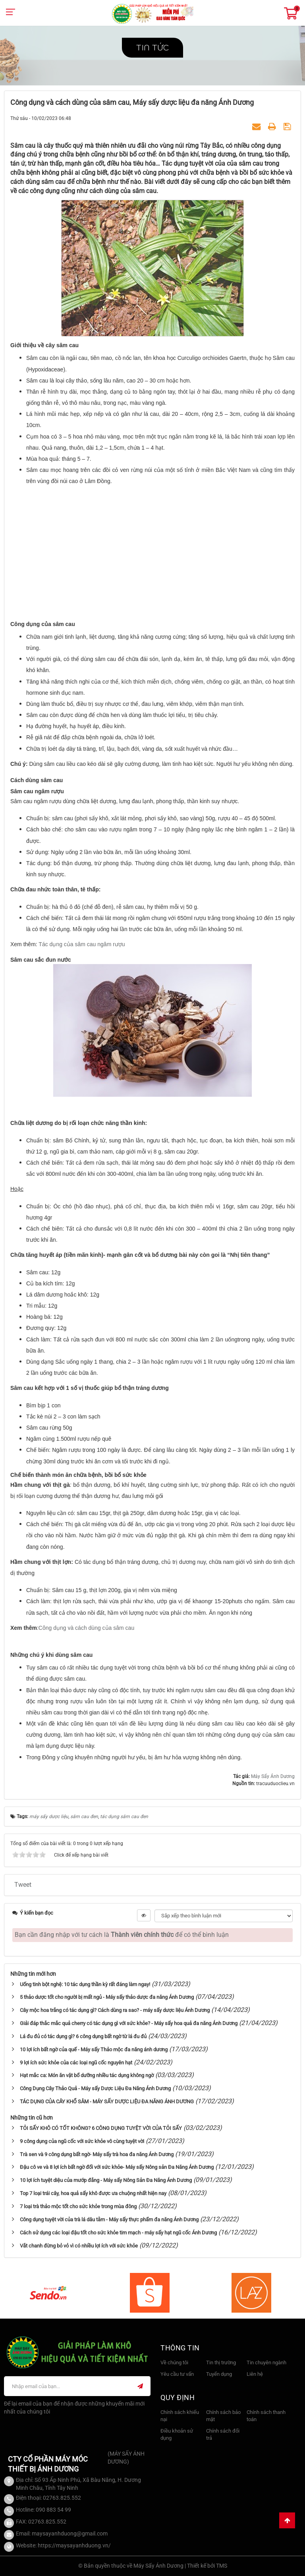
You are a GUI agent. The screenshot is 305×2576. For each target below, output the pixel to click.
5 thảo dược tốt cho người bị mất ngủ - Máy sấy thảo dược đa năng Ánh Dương (107, 1997)
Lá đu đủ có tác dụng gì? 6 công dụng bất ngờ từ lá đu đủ (83, 2036)
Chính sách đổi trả (222, 2434)
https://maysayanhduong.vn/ (74, 2545)
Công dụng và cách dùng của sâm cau (86, 1628)
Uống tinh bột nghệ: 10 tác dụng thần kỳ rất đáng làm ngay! (85, 1984)
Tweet (22, 1884)
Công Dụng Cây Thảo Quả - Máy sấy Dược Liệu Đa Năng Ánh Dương (95, 2088)
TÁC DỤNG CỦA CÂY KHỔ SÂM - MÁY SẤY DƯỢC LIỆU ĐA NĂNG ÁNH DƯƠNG (107, 2101)
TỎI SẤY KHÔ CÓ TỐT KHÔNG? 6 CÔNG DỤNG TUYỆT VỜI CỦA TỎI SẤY (101, 2128)
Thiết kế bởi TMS (207, 2565)
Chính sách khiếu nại (179, 2416)
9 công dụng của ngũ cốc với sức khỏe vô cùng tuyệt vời (82, 2141)
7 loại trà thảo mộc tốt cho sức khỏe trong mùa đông (78, 2206)
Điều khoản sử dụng (176, 2434)
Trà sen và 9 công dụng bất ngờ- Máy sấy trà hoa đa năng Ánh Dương (97, 2154)
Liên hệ (255, 2374)
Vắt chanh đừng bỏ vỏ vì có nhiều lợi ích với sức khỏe (79, 2246)
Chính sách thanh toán (266, 2416)
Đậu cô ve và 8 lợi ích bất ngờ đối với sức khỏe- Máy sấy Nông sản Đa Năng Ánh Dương (117, 2167)
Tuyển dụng (219, 2374)
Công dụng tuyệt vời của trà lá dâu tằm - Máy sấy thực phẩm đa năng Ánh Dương (109, 2219)
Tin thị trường (221, 2362)
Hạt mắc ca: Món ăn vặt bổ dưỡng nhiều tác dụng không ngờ (87, 2075)
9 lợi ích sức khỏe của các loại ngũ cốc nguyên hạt (76, 2063)
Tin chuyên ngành (266, 2362)
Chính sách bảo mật (223, 2416)
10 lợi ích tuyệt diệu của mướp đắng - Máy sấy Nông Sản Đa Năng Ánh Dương (106, 2180)
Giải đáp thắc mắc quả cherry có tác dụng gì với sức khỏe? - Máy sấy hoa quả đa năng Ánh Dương (128, 2023)
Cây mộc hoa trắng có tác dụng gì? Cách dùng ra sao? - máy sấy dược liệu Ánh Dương (115, 2010)
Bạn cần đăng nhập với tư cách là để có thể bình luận (122, 1934)
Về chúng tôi (174, 2362)
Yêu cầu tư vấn (177, 2374)
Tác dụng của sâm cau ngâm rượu (82, 944)
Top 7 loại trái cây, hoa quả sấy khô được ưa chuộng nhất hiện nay (93, 2193)
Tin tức (152, 48)
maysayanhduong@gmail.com (70, 2533)
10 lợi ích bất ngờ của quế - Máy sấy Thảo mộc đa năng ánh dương (94, 2049)
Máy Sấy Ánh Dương (273, 1776)
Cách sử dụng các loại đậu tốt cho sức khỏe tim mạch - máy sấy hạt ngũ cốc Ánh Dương (118, 2233)
